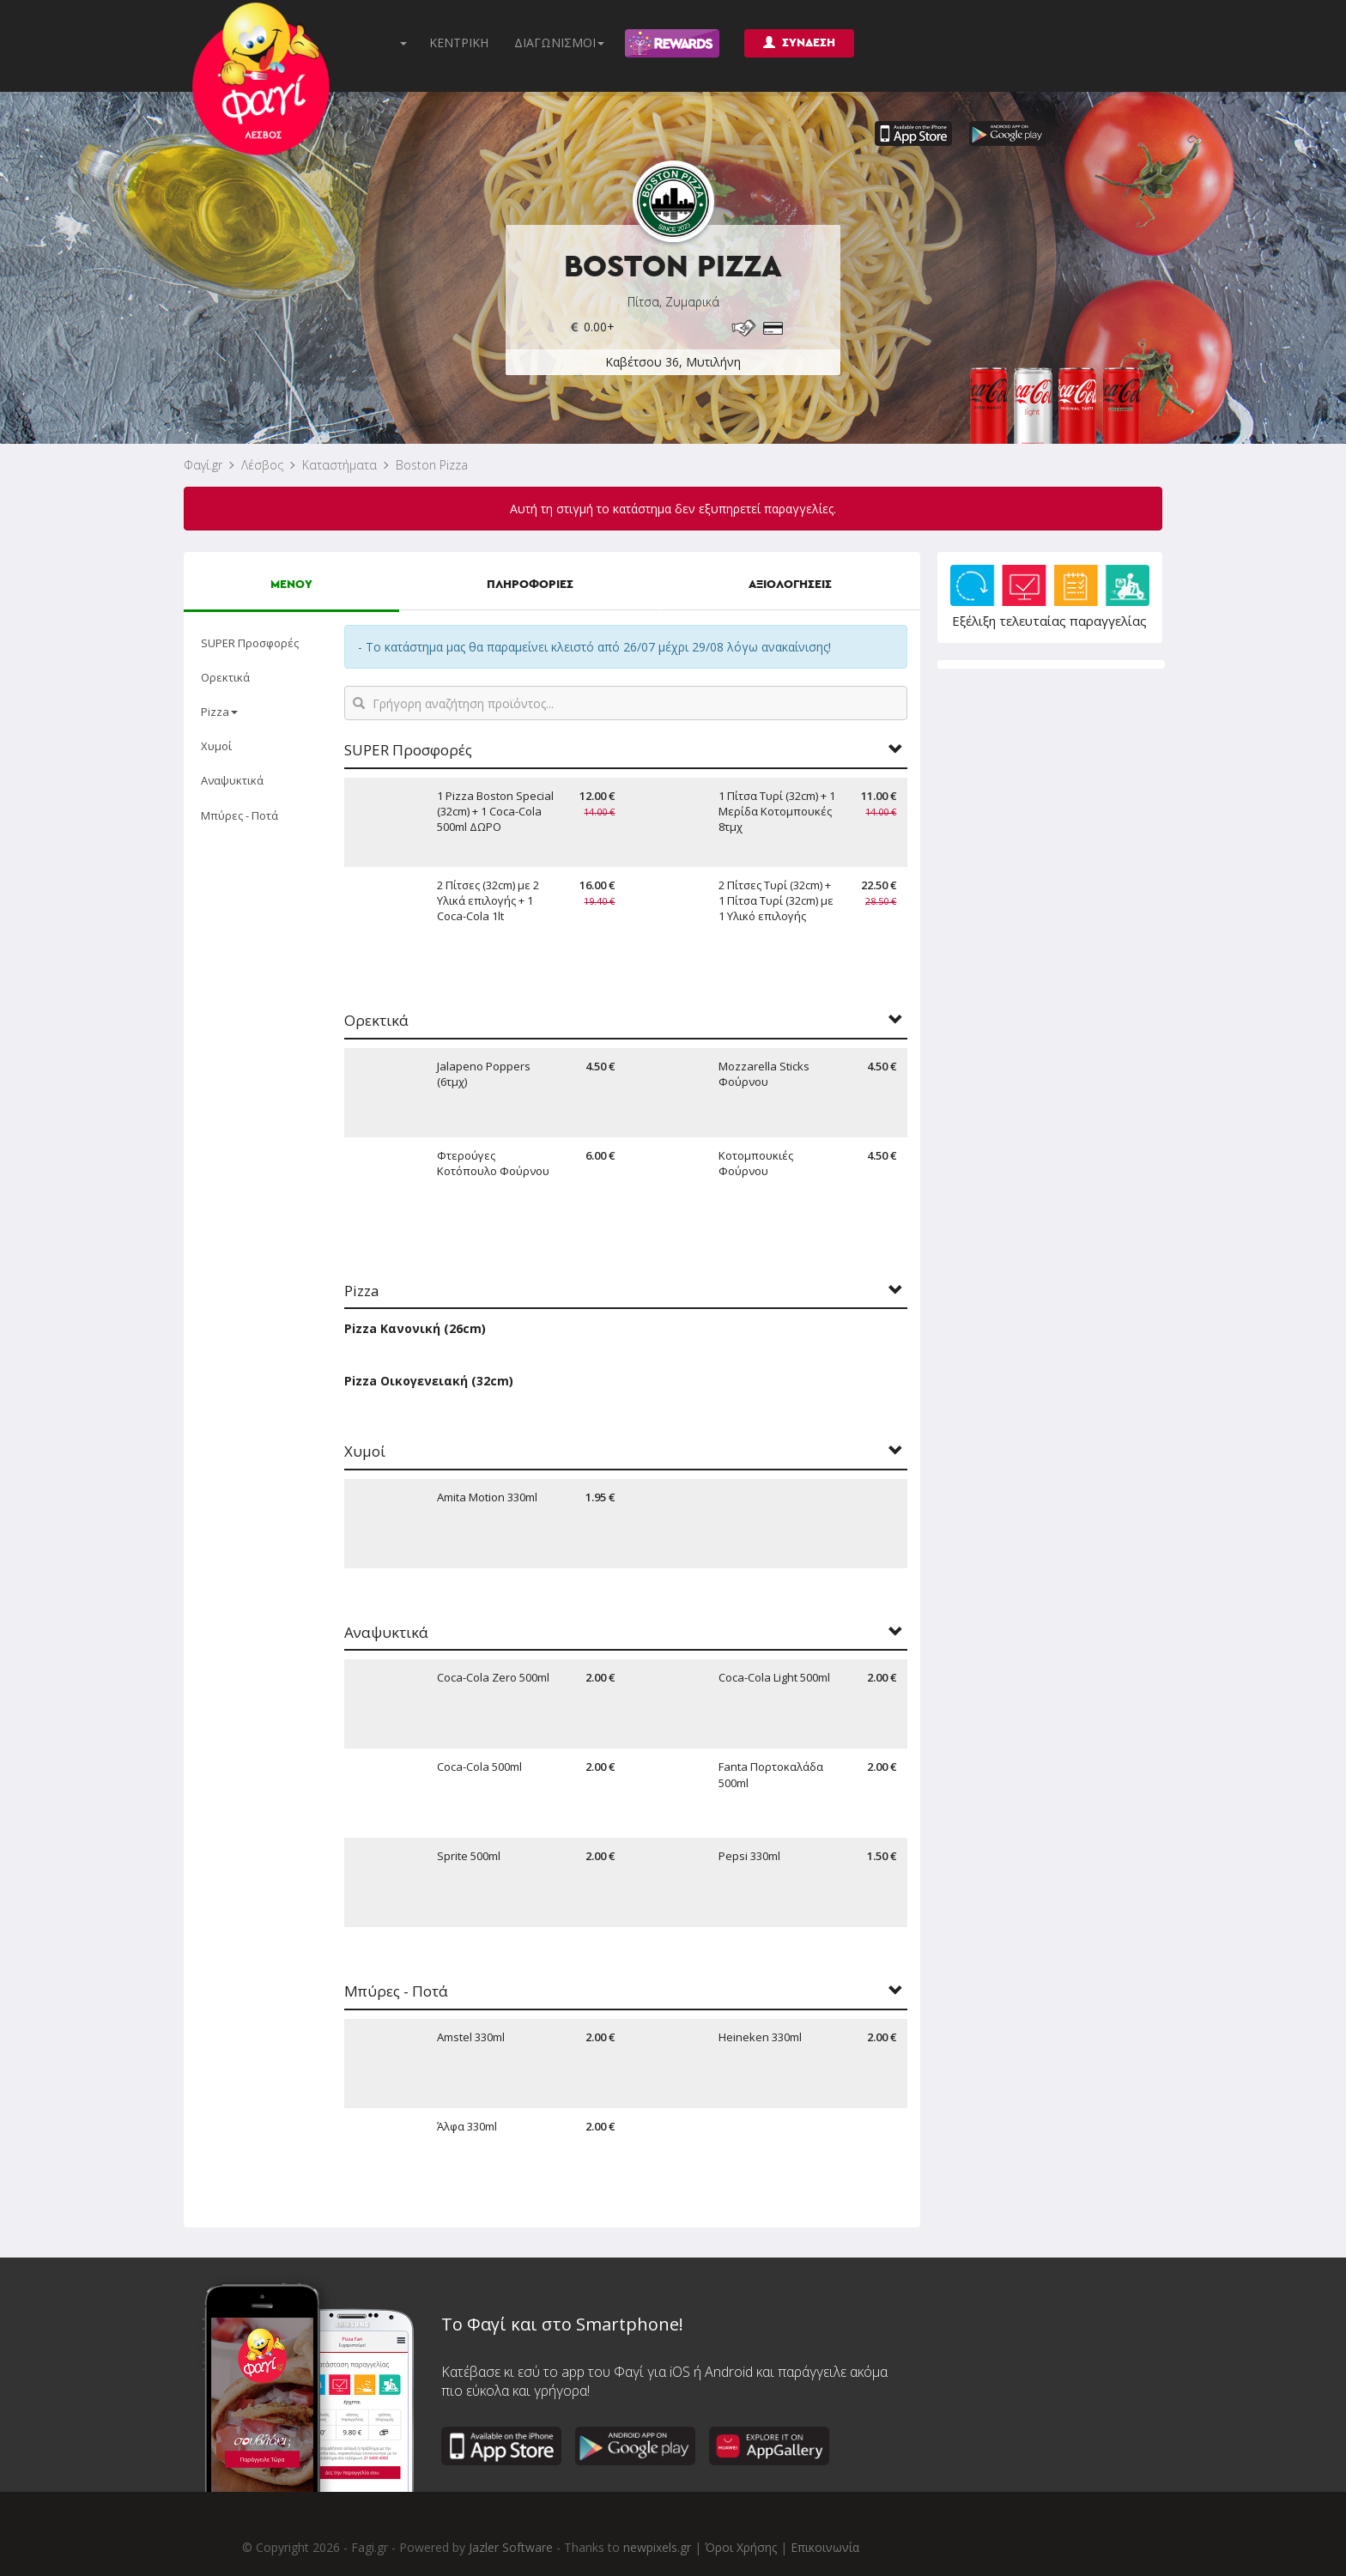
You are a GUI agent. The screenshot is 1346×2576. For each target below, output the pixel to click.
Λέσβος (262, 465)
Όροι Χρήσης (741, 2547)
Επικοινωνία (825, 2547)
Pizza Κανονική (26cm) (415, 1328)
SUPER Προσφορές (250, 643)
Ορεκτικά (225, 677)
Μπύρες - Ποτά (239, 815)
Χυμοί (216, 746)
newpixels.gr (657, 2547)
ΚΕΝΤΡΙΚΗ (458, 42)
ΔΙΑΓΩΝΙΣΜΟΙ (559, 42)
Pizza (219, 711)
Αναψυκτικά (232, 780)
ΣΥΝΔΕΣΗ (799, 42)
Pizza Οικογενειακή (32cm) (428, 1380)
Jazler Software (511, 2547)
